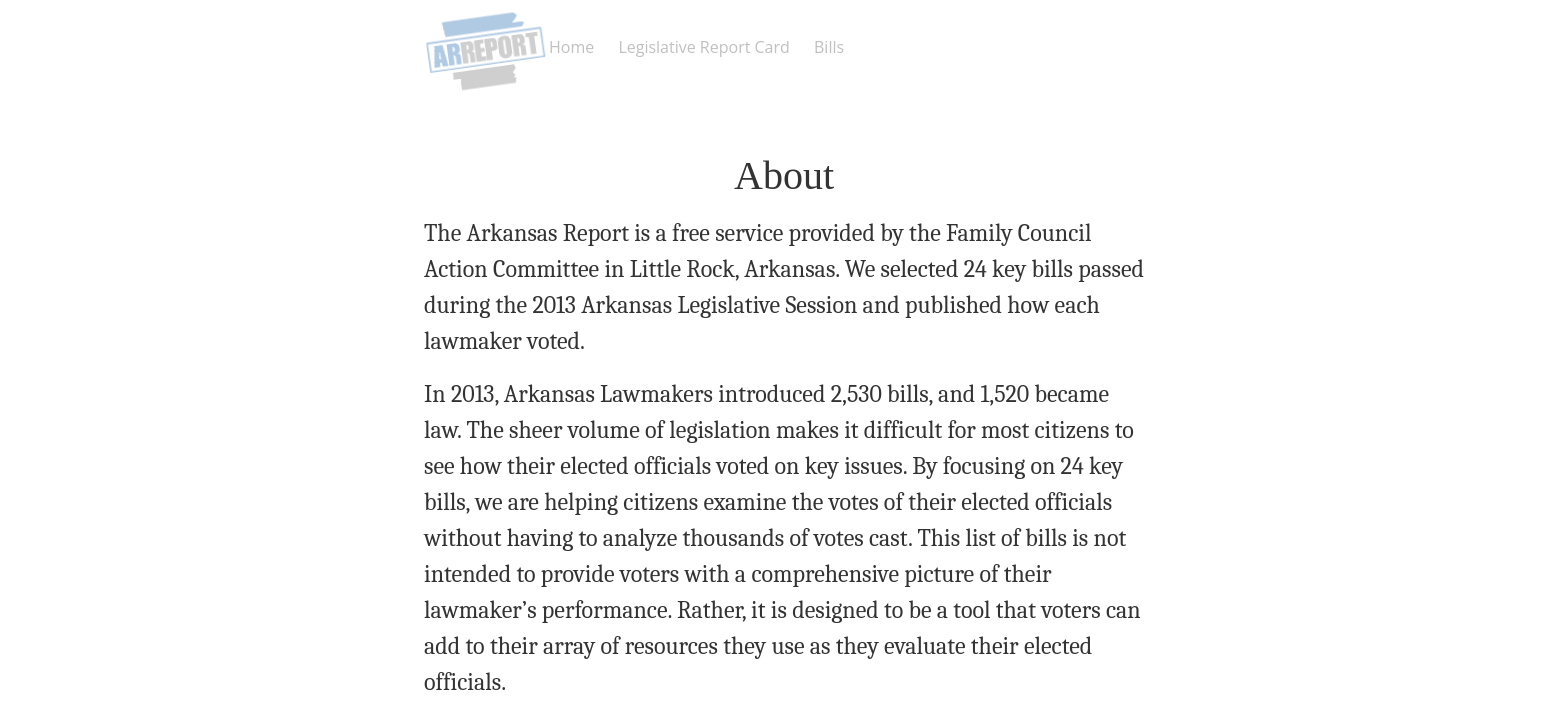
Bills (829, 47)
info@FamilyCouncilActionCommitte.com (833, 605)
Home (571, 47)
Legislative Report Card (703, 47)
